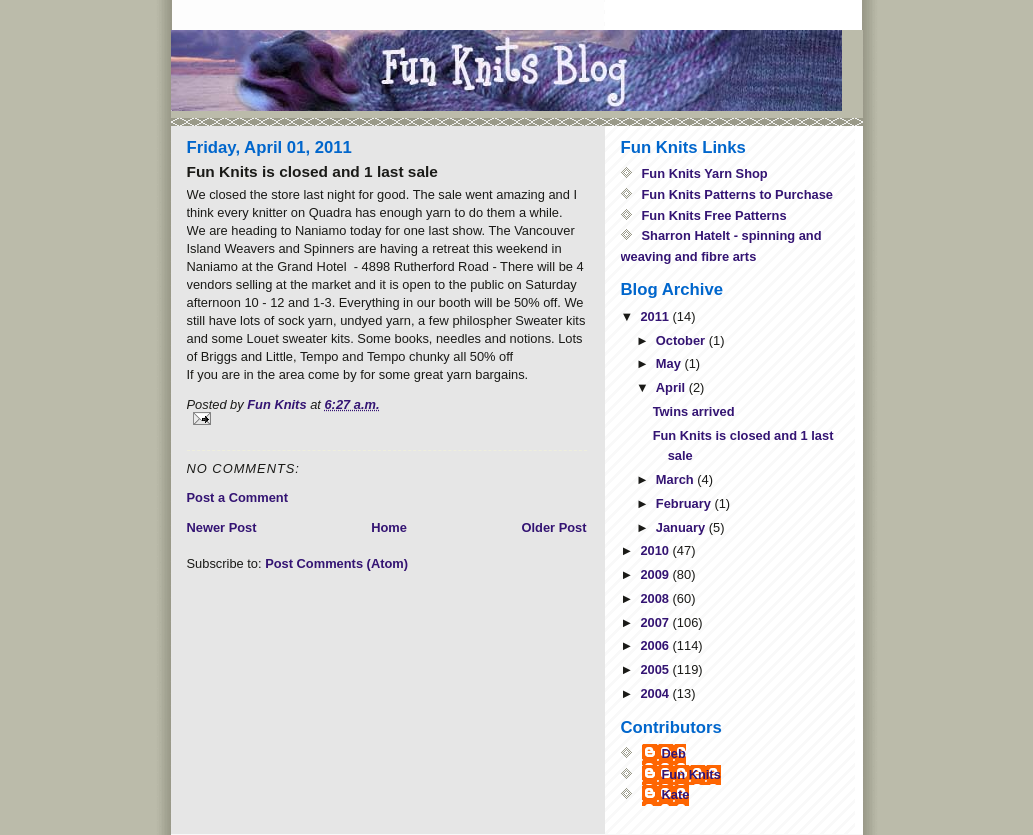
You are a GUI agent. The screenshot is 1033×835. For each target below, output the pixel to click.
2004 (656, 693)
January (682, 527)
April (672, 387)
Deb (674, 753)
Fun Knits (691, 774)
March (676, 479)
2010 (656, 550)
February (685, 503)
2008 (656, 598)
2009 (656, 574)
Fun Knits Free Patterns (714, 215)
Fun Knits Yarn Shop (705, 173)
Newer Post (222, 527)
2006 (656, 645)
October (682, 340)
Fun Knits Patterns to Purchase (738, 194)
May (670, 363)
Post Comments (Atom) (336, 563)
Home (389, 527)
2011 (656, 316)
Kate (676, 794)
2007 (656, 622)
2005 (656, 669)
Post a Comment (237, 497)
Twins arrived (694, 411)
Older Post (553, 527)
